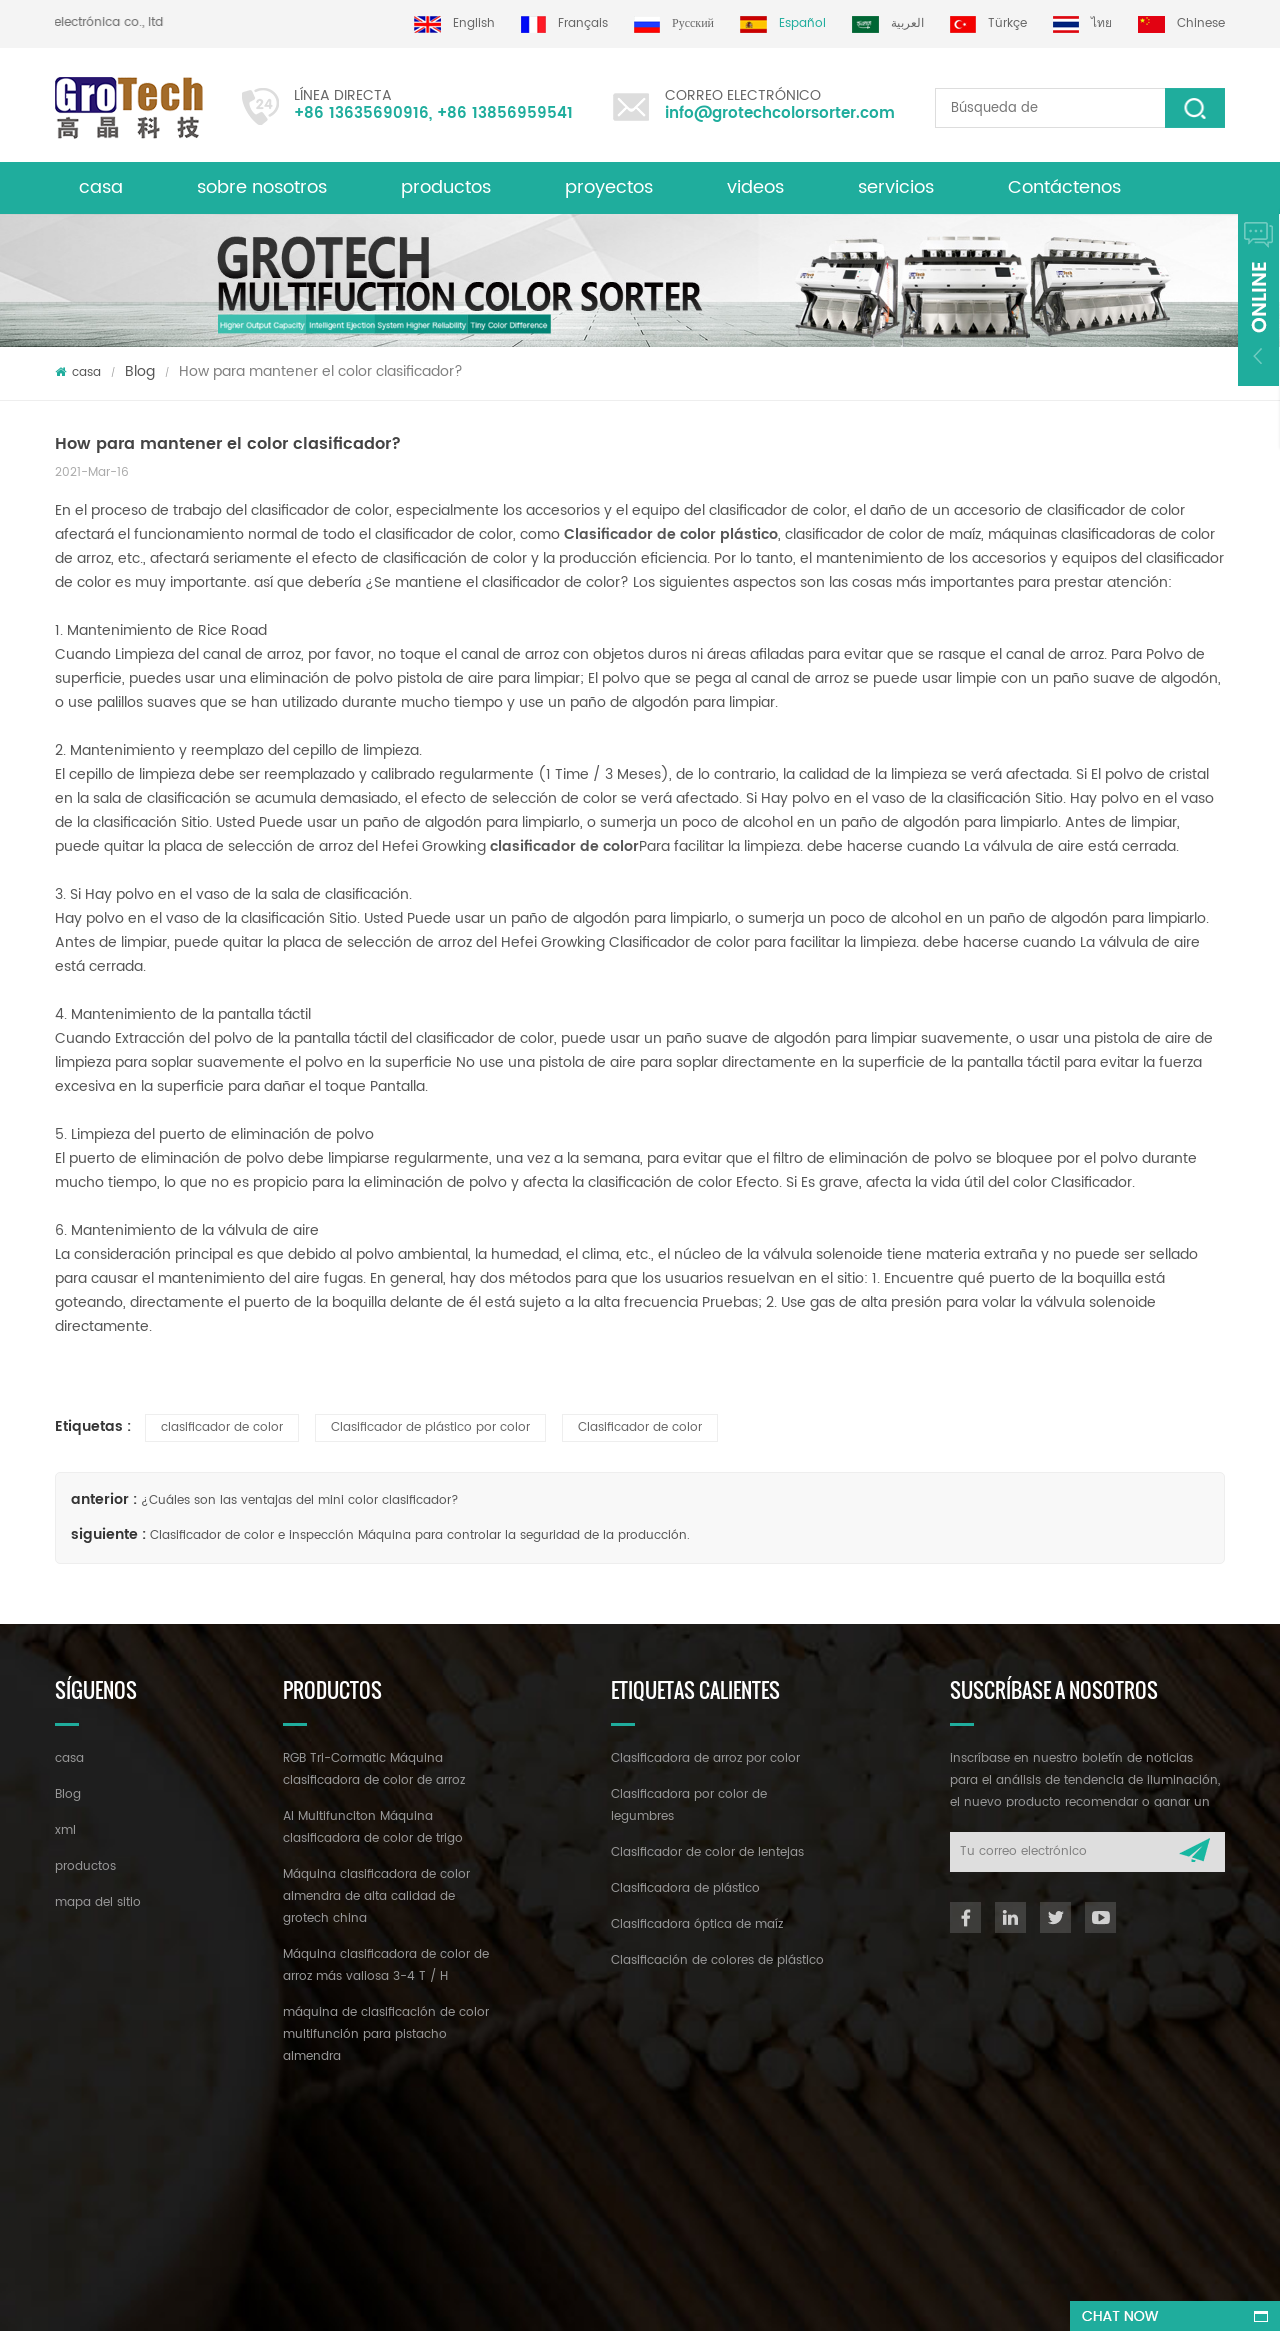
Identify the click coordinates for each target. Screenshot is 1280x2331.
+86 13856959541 (505, 113)
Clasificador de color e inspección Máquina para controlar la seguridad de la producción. (420, 1535)
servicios (896, 187)
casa (101, 187)
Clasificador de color (640, 1427)
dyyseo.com (660, 2297)
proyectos (609, 187)
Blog (140, 371)
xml (65, 1830)
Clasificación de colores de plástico (717, 1960)
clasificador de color (222, 1427)
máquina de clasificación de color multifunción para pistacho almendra (386, 2034)
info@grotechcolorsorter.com (780, 113)
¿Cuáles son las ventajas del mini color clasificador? (300, 1500)
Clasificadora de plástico (685, 1888)
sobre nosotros (262, 187)
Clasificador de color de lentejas (707, 1852)
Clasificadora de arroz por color (705, 1758)
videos (755, 187)
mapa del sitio (98, 1902)
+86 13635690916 (361, 113)
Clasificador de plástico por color (430, 1427)
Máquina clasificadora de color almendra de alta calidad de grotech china (376, 1896)
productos (446, 187)
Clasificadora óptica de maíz (697, 1924)
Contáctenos (1064, 187)
